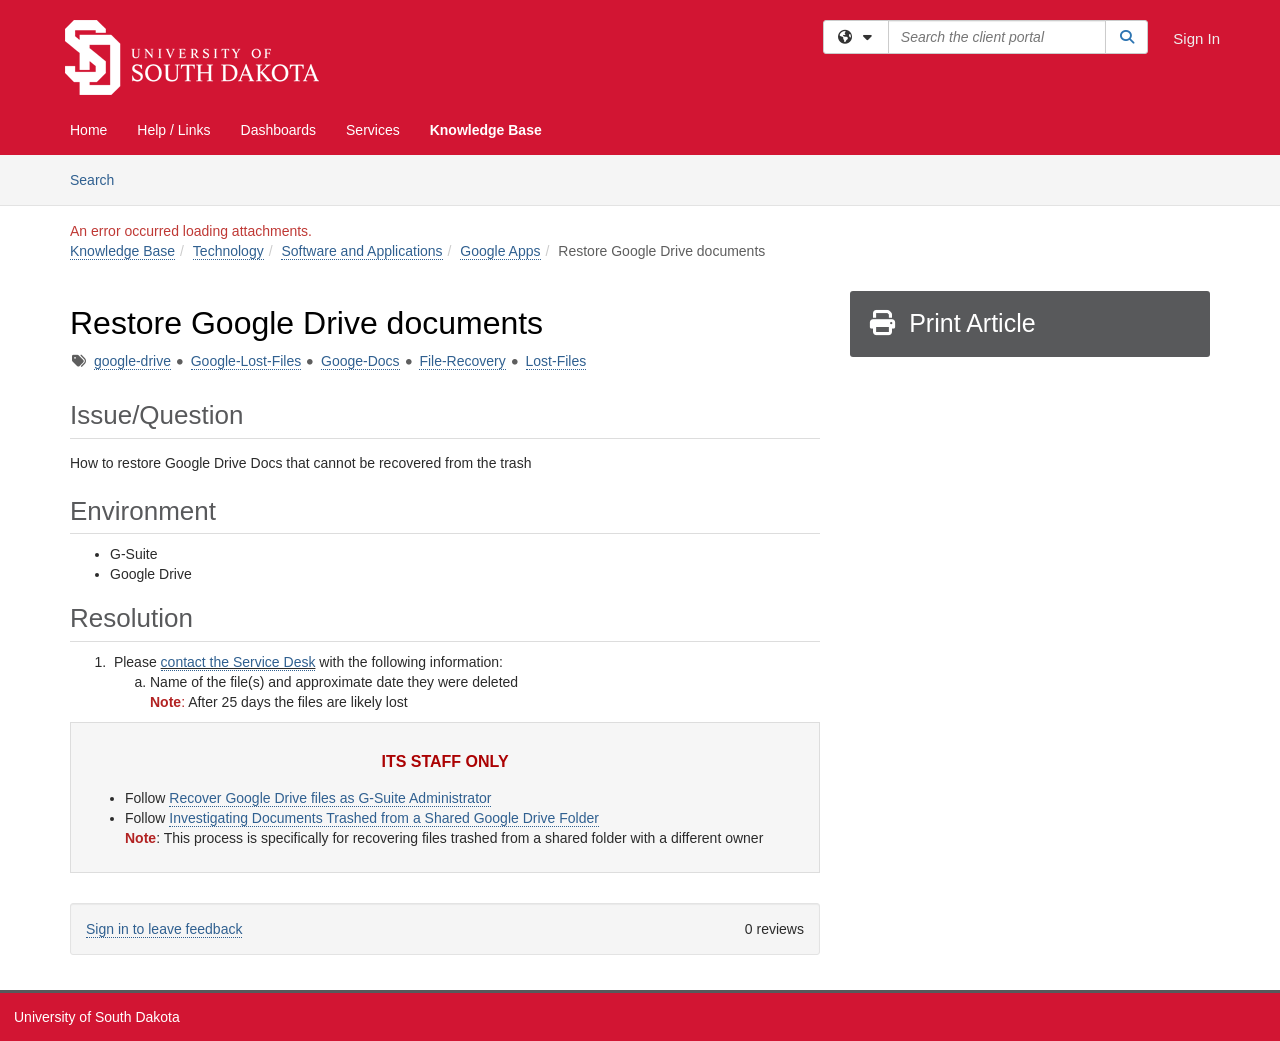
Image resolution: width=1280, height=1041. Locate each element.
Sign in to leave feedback (164, 929)
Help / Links (173, 130)
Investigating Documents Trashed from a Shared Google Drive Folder (384, 818)
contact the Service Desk (238, 662)
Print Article (951, 323)
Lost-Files (556, 361)
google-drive (132, 361)
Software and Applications (361, 251)
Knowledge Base (486, 130)
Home (88, 130)
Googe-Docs (360, 361)
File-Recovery (462, 361)
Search (99, 178)
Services (373, 130)
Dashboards (279, 130)
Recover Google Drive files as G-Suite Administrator (330, 798)
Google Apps (500, 251)
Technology (228, 251)
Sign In (1196, 38)
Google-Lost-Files (246, 361)
